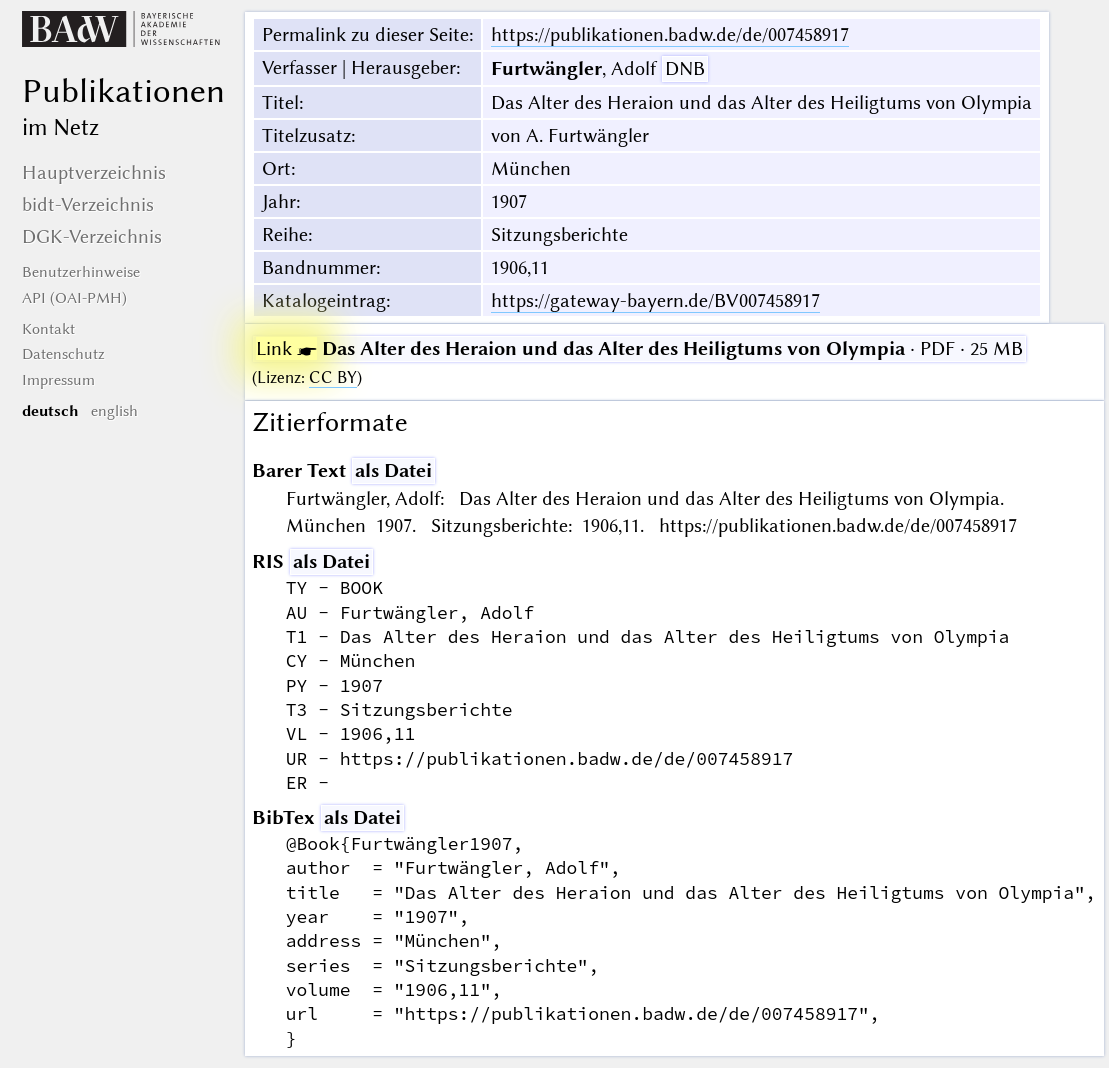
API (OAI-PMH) (74, 298)
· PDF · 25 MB (639, 348)
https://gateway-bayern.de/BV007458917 (655, 300)
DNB (685, 68)
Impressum (58, 380)
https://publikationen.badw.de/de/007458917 (670, 34)
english (114, 411)
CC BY (333, 377)
